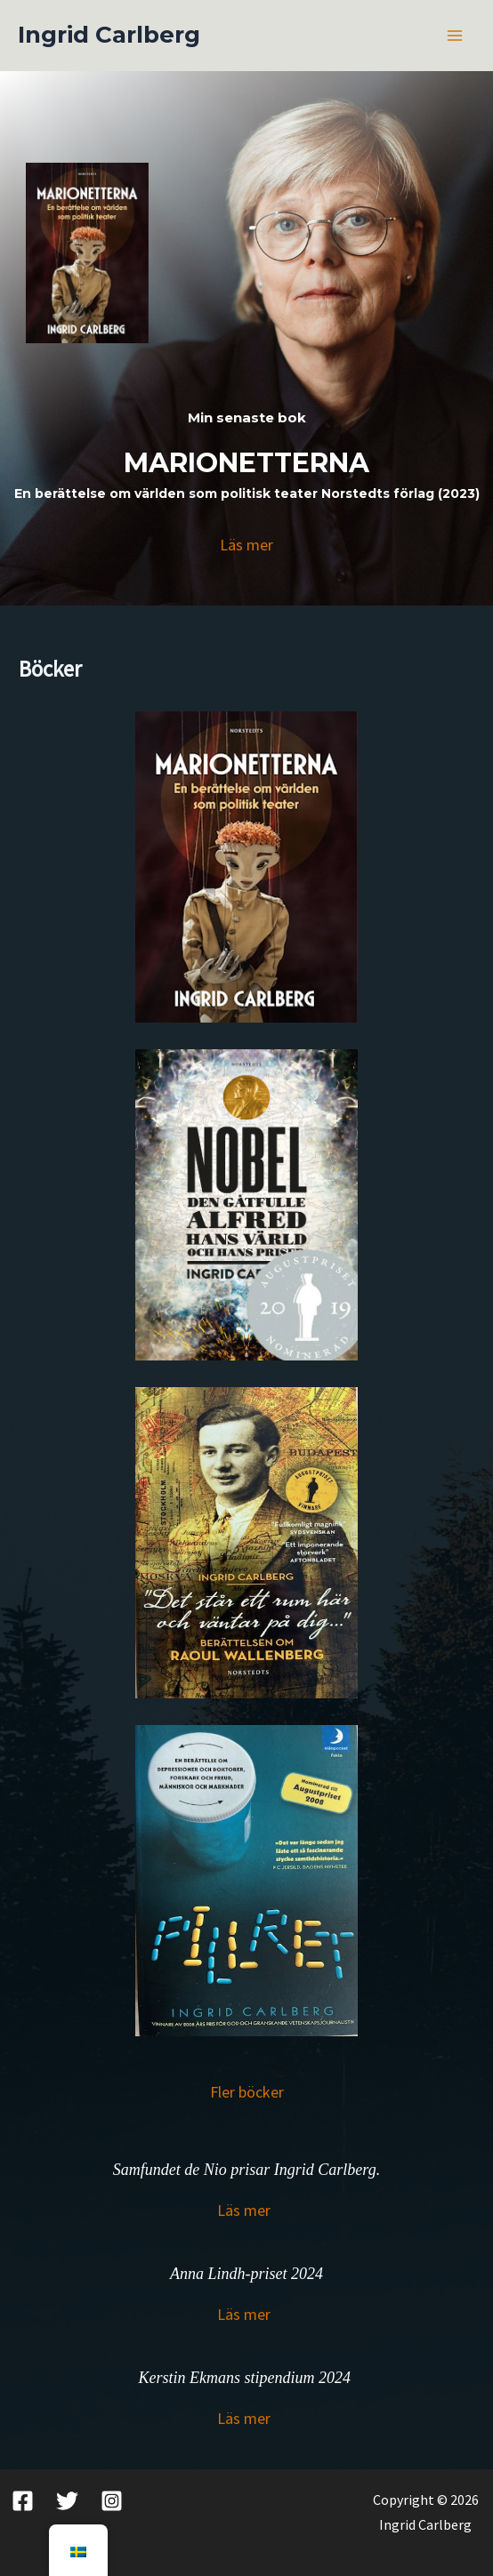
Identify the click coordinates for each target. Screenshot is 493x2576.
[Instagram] (112, 2501)
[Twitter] (67, 2501)
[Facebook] (23, 2501)
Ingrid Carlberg (109, 34)
